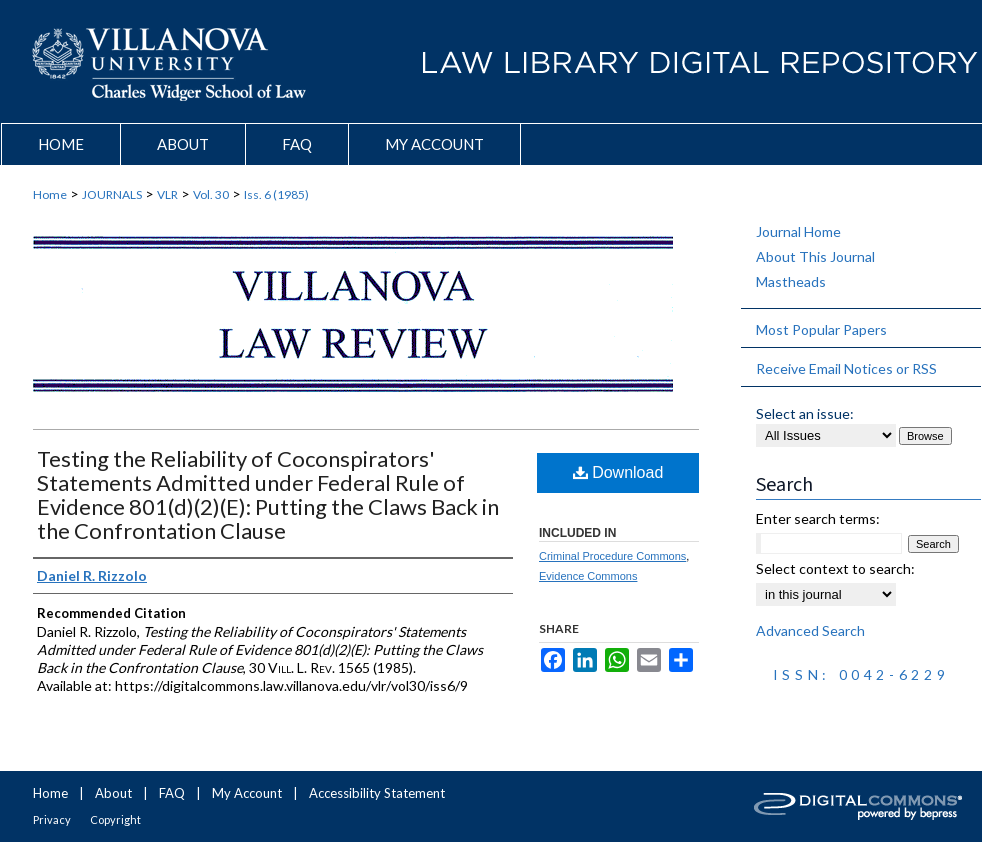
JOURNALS (112, 194)
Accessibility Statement (377, 793)
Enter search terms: (818, 518)
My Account (247, 793)
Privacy (52, 819)
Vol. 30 (211, 194)
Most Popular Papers (821, 329)
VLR (167, 194)
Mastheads (791, 281)
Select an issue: (805, 413)
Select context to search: (835, 568)
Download (618, 472)
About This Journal (815, 256)
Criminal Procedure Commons (612, 556)
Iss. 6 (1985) (276, 194)
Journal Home (798, 231)
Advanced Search (810, 630)
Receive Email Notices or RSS (846, 368)
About (113, 793)
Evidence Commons (588, 576)
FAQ (172, 793)
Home (50, 194)
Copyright (115, 819)
